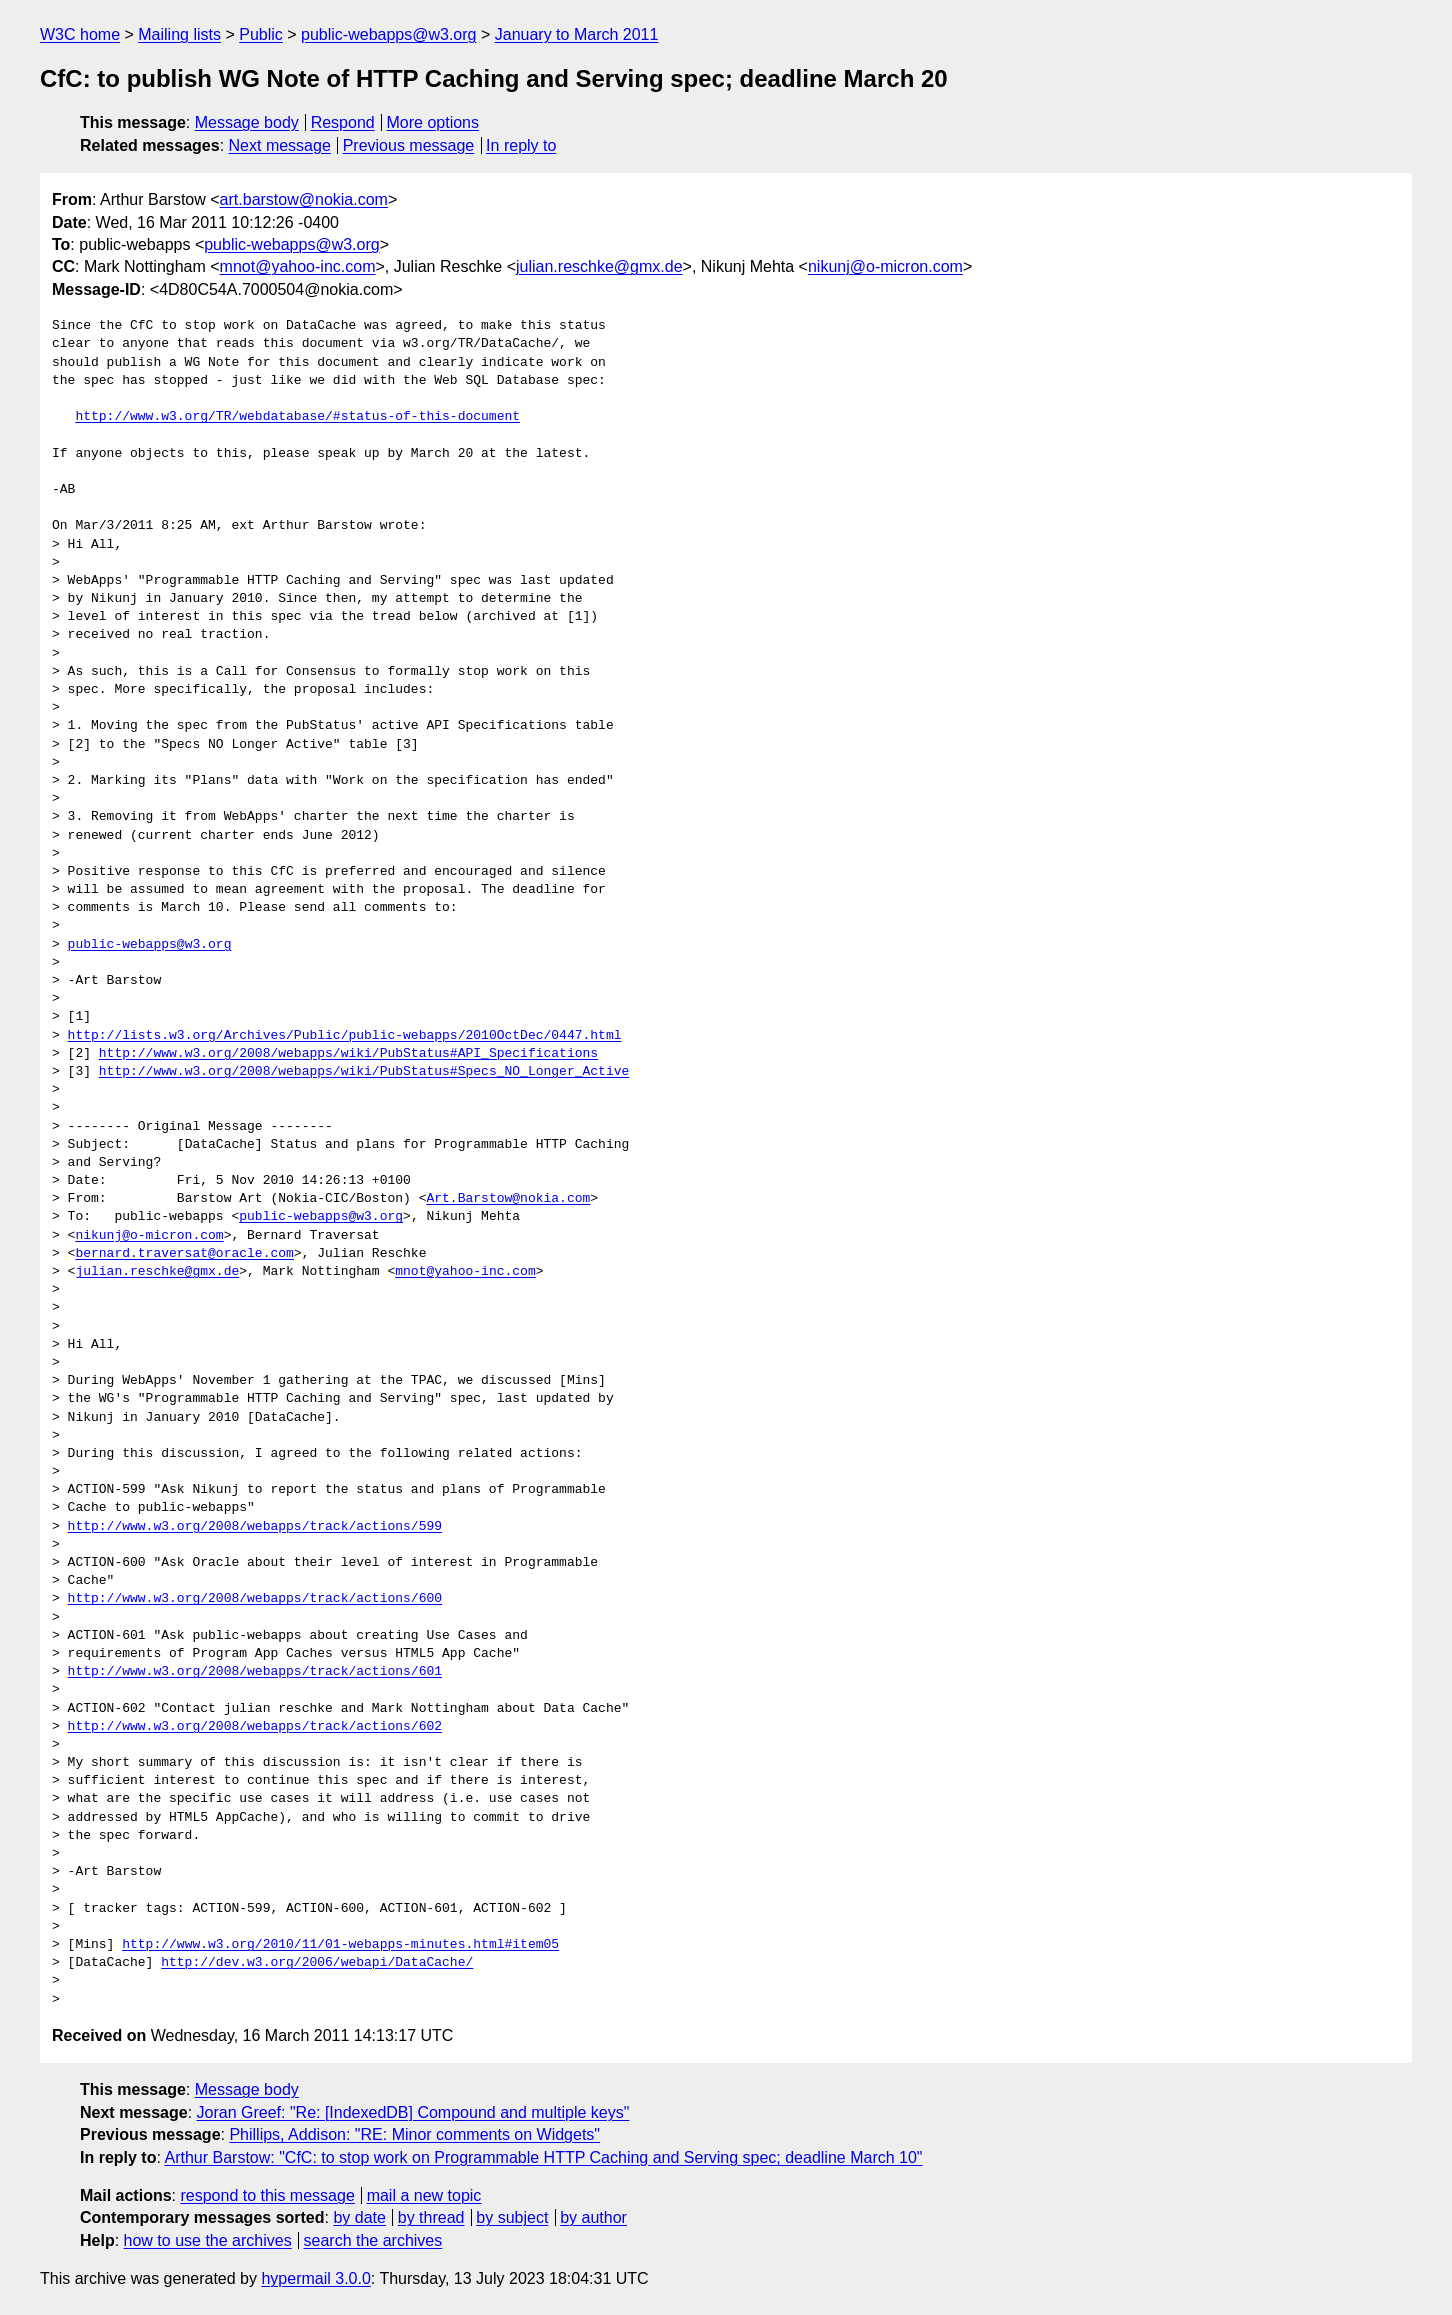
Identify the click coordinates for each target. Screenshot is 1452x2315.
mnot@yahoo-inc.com (298, 266)
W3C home (80, 34)
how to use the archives (208, 2240)
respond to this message (267, 2195)
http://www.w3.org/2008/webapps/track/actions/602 (255, 1727)
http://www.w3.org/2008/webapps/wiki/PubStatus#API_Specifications (348, 1054)
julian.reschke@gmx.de (599, 266)
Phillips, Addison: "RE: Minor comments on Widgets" (414, 2134)
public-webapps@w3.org (388, 34)
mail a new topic (424, 2195)
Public (261, 34)
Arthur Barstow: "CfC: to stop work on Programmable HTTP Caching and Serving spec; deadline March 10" (543, 2157)
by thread (431, 2217)
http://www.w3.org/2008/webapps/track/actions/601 (255, 1672)
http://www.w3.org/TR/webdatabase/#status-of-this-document (297, 417)
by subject (512, 2217)
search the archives (373, 2240)
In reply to (521, 145)
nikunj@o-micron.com (885, 266)
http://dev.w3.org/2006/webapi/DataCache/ (317, 1963)
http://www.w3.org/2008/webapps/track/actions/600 (255, 1599)
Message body (247, 122)
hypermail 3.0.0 (315, 2278)
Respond (343, 122)
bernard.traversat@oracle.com (184, 1254)
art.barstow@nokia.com (304, 199)
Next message (280, 145)
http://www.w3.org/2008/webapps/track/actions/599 (255, 1527)
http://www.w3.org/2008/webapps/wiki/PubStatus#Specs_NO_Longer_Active (364, 1072)
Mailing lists (179, 34)
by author (593, 2217)
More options (433, 122)
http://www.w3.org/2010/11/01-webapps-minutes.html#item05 (340, 1945)
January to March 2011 (577, 34)
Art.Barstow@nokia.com (508, 1199)
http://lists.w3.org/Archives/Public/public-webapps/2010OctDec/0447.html (345, 1036)
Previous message (409, 145)
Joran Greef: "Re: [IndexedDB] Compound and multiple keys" (413, 2112)
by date (359, 2217)
